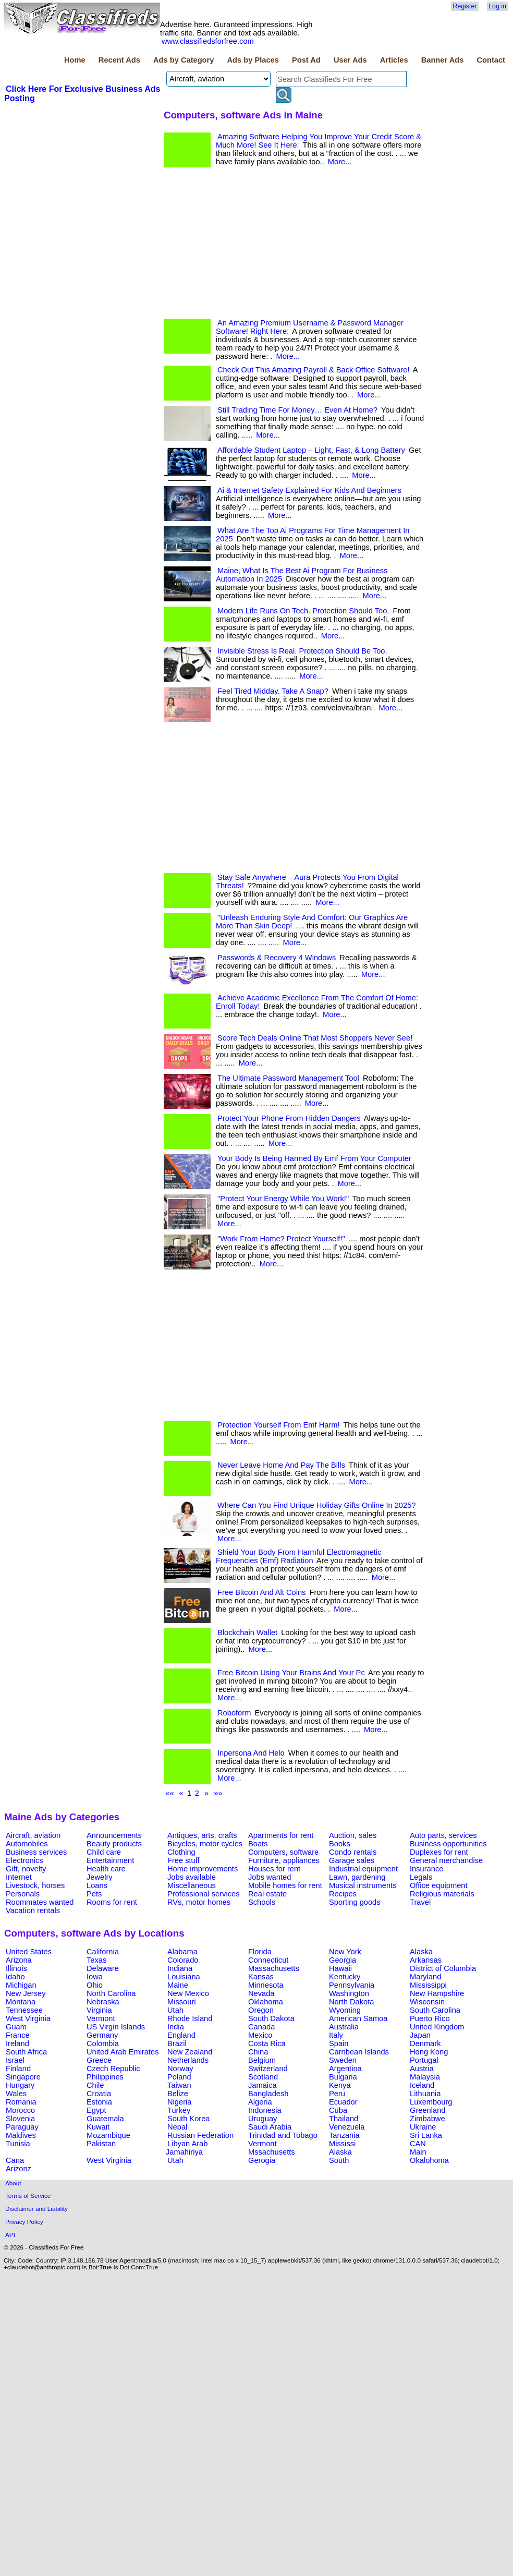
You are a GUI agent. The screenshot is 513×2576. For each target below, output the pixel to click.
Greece (99, 2060)
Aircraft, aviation (33, 1835)
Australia (344, 2027)
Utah (175, 2010)
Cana (15, 2160)
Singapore (23, 2077)
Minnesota (266, 1985)
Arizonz (18, 2168)
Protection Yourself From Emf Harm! (278, 1425)
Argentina (345, 2068)
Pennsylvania (351, 1985)
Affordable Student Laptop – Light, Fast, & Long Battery (311, 450)
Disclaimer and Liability (36, 2208)
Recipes (343, 1894)
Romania (21, 2102)
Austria (422, 2068)
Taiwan (179, 2085)
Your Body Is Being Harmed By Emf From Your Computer (314, 1158)
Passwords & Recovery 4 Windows (276, 957)
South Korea (188, 2118)
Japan (420, 2035)
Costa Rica (267, 2043)
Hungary (20, 2085)
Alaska (421, 1952)
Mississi (342, 2143)
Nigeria (179, 2102)
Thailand (343, 2118)
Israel (15, 2060)
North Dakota (351, 2002)
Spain (339, 2043)
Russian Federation (200, 2135)
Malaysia (425, 2077)
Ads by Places (253, 60)
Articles (394, 60)
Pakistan (101, 2143)
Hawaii (340, 1968)
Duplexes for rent (439, 1852)
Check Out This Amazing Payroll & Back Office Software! (313, 370)
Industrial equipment (363, 1869)
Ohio (95, 1985)
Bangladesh (268, 2093)
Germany (102, 2035)
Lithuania (425, 2093)
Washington (349, 1993)
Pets (94, 1894)
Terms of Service (28, 2195)
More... (340, 162)
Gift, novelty (26, 1869)
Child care (104, 1852)
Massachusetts (273, 1968)
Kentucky (344, 1977)
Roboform (234, 1713)
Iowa (95, 1977)
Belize (177, 2093)
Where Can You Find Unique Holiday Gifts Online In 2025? (316, 1505)
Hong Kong (429, 2052)
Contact (491, 60)
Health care (106, 1869)
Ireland (17, 2043)
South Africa (26, 2052)
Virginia (99, 2010)
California (103, 1952)
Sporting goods (355, 1902)
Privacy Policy (24, 2221)
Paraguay (22, 2127)
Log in (497, 6)
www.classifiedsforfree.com (208, 41)
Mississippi (428, 1985)
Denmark (425, 2043)
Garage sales (351, 1860)
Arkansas (426, 1960)
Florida (260, 1952)
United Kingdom (437, 2027)
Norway (180, 2068)
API (10, 2234)
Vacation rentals (33, 1910)
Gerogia (261, 2160)
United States (29, 1952)
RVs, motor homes (198, 1902)
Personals (23, 1894)
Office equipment (439, 1885)
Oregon (261, 2010)
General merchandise (446, 1860)
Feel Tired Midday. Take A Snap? (272, 691)
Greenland (427, 2110)
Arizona (19, 1960)
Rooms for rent (112, 1902)
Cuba (338, 2110)
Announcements (114, 1835)
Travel (420, 1902)
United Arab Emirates (122, 2052)
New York (345, 1952)
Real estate (267, 1894)
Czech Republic (113, 2068)
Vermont (101, 2018)
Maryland (425, 1977)
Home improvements (202, 1869)
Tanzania (344, 2135)
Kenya (340, 2085)
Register (465, 6)
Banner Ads (442, 60)
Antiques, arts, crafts (202, 1835)
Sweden (343, 2060)
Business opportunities (448, 1844)
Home (75, 60)
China (258, 2052)
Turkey (178, 2110)
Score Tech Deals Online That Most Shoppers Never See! (314, 1038)
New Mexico (188, 1993)
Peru (337, 2093)
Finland (18, 2068)
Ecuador (343, 2102)
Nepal (177, 2127)
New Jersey (26, 1993)
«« (169, 1793)
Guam (16, 2027)
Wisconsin (427, 2002)
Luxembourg (431, 2102)
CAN (418, 2143)
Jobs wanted (269, 1877)
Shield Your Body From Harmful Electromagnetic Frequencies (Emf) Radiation (298, 1556)
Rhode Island (189, 2018)
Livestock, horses (35, 1885)
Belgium (262, 2060)
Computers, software (283, 1852)
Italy (336, 2035)
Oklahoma (265, 2002)
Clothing (181, 1852)
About (13, 2183)
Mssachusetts (271, 2152)
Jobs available (191, 1877)
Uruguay (262, 2118)
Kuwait (98, 2127)
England (181, 2035)
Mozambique (108, 2135)
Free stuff (183, 1860)
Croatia (99, 2093)
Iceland (422, 2085)
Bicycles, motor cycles (204, 1844)
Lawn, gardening (357, 1877)
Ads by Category (183, 60)
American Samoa (358, 2018)
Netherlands (188, 2060)
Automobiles (27, 1844)
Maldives (21, 2135)
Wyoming (345, 2010)
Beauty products (114, 1844)
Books (339, 1844)
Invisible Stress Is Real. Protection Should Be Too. (302, 651)
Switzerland (268, 2068)
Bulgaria (343, 2077)
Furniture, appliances (284, 1860)
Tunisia (18, 2143)
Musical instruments (363, 1885)
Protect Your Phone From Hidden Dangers (289, 1118)
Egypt (96, 2110)
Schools (261, 1902)
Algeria (260, 2102)
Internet (19, 1877)
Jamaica (262, 2085)
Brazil (177, 2043)
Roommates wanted (40, 1902)
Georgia (342, 1960)
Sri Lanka (426, 2135)
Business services (36, 1852)
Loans (97, 1885)
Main (418, 2152)
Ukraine (423, 2127)
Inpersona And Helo (251, 1753)
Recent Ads (119, 60)
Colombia (103, 2043)
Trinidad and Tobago (282, 2135)
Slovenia (20, 2118)
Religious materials (442, 1894)
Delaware (103, 1968)
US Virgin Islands (116, 2027)
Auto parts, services (443, 1835)
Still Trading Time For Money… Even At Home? (297, 410)
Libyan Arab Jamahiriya (186, 2147)
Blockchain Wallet (247, 1632)
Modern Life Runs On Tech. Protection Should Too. (303, 611)
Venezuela (346, 2127)
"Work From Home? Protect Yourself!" (281, 1239)
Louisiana (183, 1977)
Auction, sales (352, 1835)
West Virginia (28, 2018)
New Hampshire (437, 1993)
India (175, 2027)
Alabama (182, 1952)
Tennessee (24, 2010)
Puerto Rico (430, 2018)
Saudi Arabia (269, 2127)
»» (218, 1793)
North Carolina (111, 1993)
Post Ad (306, 60)
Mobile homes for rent (285, 1885)
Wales (16, 2093)
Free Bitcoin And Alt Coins (261, 1592)
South (339, 2160)
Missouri (181, 2002)
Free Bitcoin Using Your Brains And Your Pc (291, 1672)
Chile (95, 2085)
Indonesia (265, 2110)
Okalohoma (429, 2160)
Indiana (179, 1968)
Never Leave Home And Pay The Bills (281, 1465)
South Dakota (271, 2018)
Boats (257, 1844)
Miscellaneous (191, 1885)
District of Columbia (443, 1968)
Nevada (261, 1993)
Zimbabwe (427, 2118)
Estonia (99, 2102)
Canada (261, 2027)
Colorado (182, 1960)
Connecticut (268, 1960)
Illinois (16, 1968)
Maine (177, 1985)
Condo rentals (352, 1852)
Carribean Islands (359, 2052)
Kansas (261, 1977)
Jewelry (100, 1877)
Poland (179, 2077)
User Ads (350, 60)
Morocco (20, 2110)
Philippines (105, 2077)
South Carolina (435, 2010)
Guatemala (105, 2118)
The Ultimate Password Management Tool (288, 1078)
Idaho (15, 1977)
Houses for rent (274, 1869)
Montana (20, 2002)
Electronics (24, 1860)
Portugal (424, 2060)
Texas (96, 1960)
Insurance (426, 1869)
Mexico (260, 2035)
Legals (421, 1877)
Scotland (263, 2077)
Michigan (21, 1985)
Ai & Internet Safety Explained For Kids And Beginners (309, 490)
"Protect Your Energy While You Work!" (283, 1198)
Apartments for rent (280, 1835)
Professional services (203, 1894)
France (18, 2035)
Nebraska (103, 2002)
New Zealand (189, 2052)
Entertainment (110, 1860)
